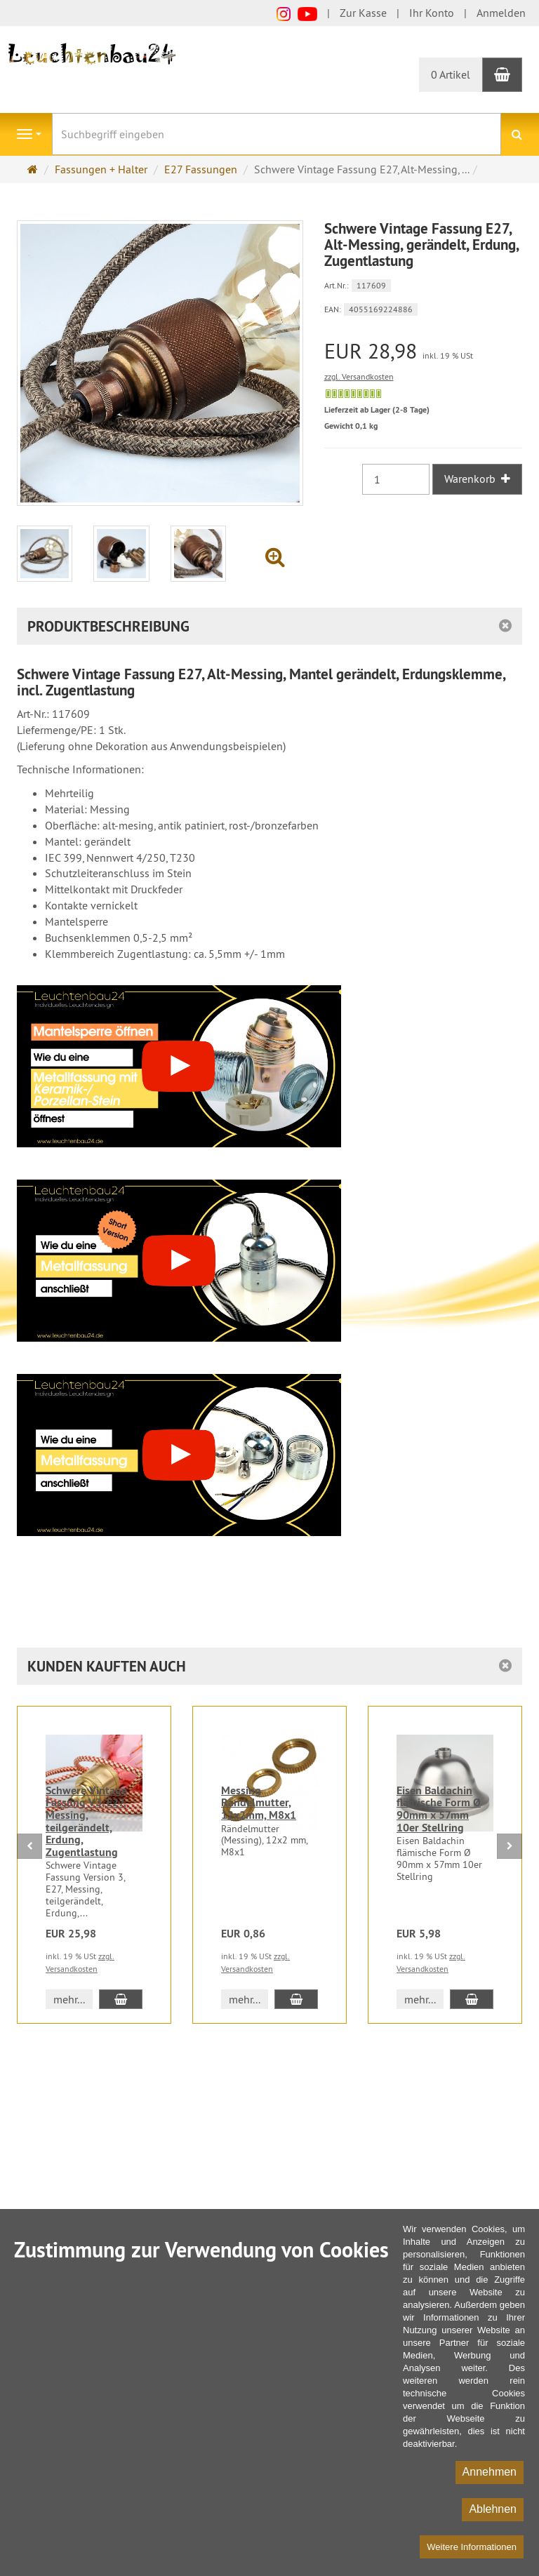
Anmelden (501, 13)
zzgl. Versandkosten (359, 376)
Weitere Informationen (472, 2547)
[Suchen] (517, 134)
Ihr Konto (431, 13)
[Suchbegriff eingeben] (276, 134)
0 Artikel (450, 74)
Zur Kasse (363, 13)
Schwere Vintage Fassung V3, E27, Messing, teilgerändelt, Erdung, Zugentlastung (86, 1821)
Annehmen (490, 2472)
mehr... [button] (69, 1999)
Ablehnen (493, 2509)
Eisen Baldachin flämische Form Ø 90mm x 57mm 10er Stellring (439, 1809)
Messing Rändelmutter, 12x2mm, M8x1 (258, 1802)
